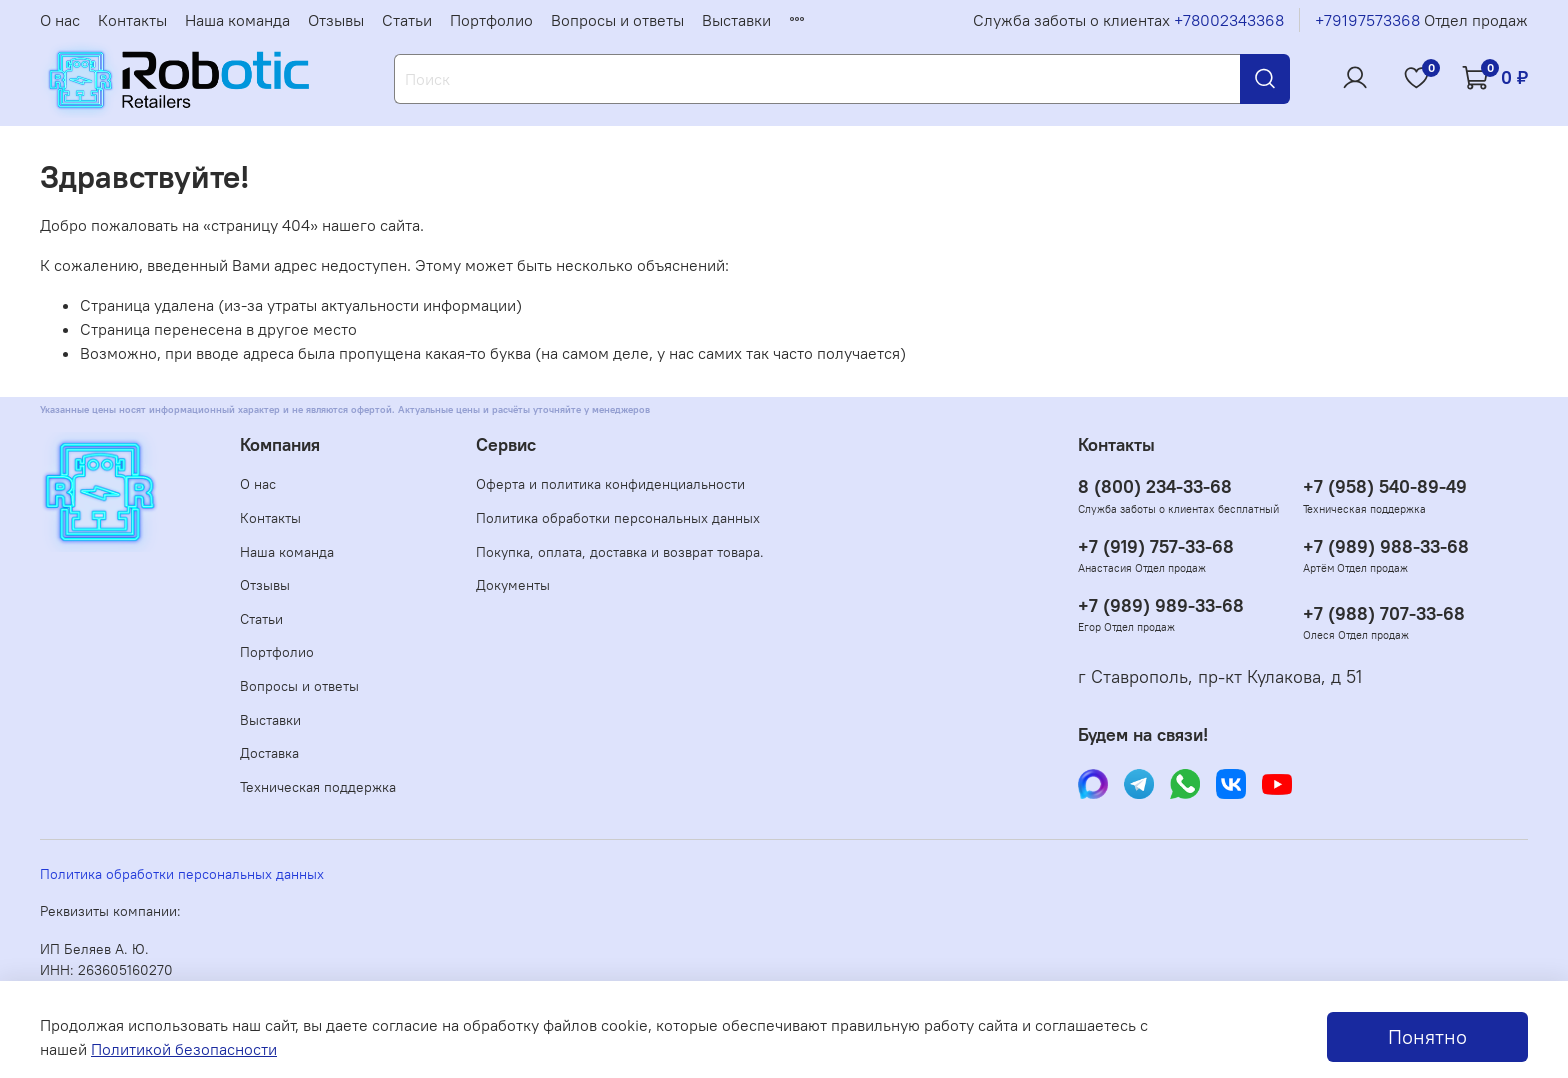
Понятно (1427, 1036)
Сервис (506, 445)
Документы (513, 585)
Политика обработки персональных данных (618, 518)
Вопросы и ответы (617, 20)
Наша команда (237, 20)
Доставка (269, 753)
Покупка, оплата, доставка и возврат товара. (620, 552)
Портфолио (491, 20)
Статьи (407, 20)
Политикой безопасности (184, 1049)
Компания (280, 445)
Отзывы (336, 20)
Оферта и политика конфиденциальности (610, 484)
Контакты (132, 20)
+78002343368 (1229, 20)
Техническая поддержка (318, 787)
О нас (60, 20)
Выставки (736, 20)
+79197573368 (1367, 20)
